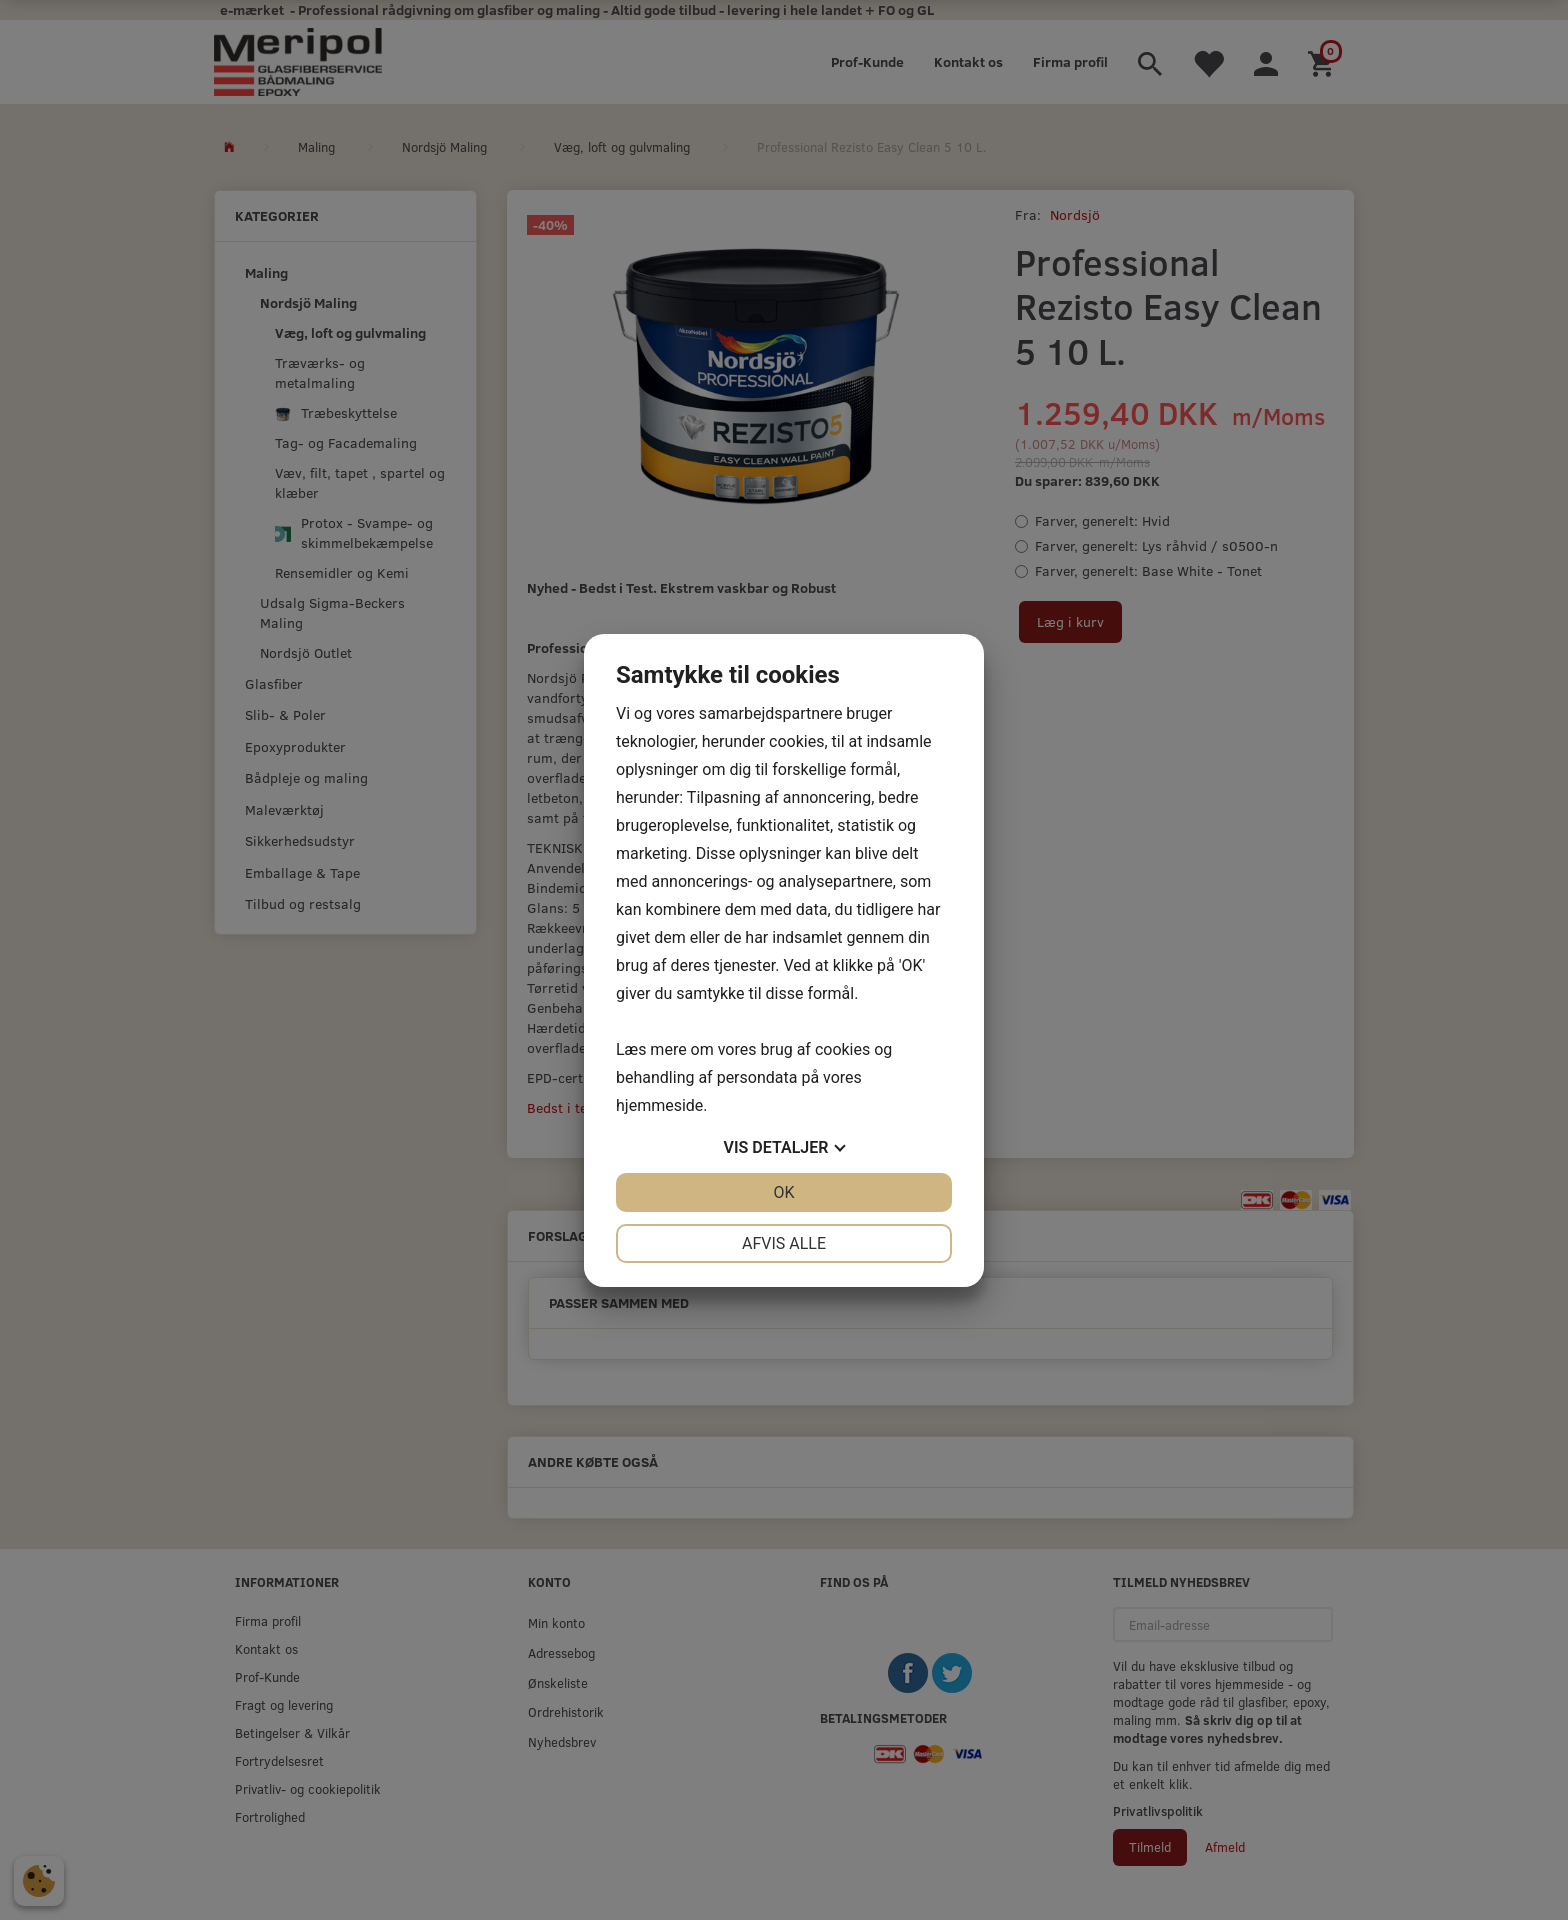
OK (783, 1192)
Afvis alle (784, 1243)
